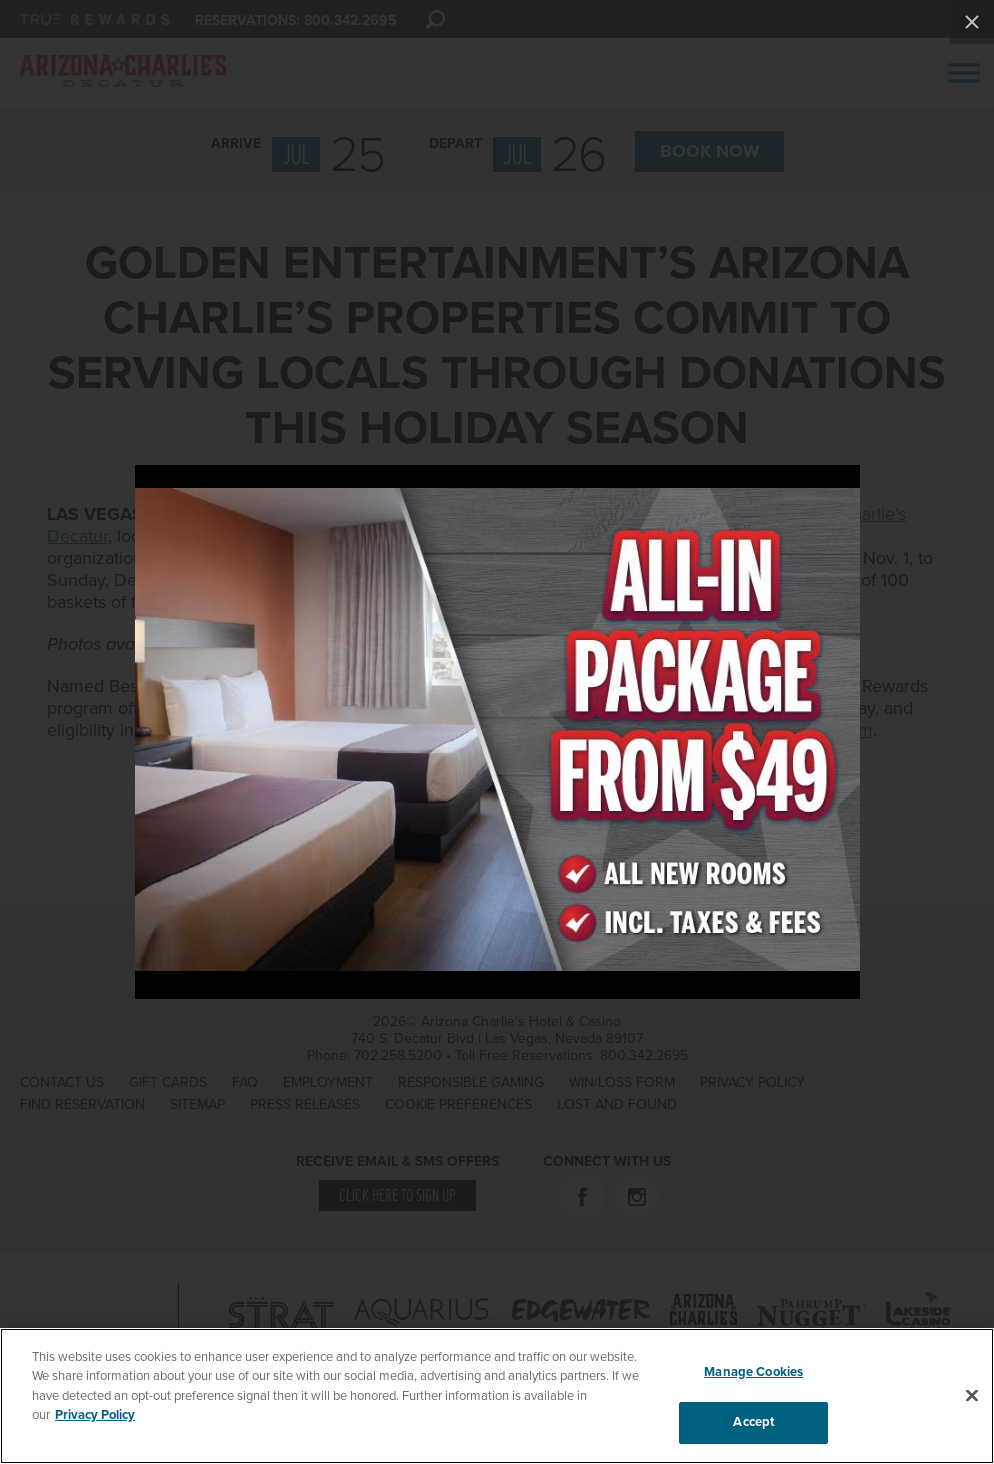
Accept (753, 1422)
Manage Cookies (753, 1372)
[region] (497, 1396)
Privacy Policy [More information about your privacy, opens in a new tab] (95, 1415)
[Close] (972, 1395)
